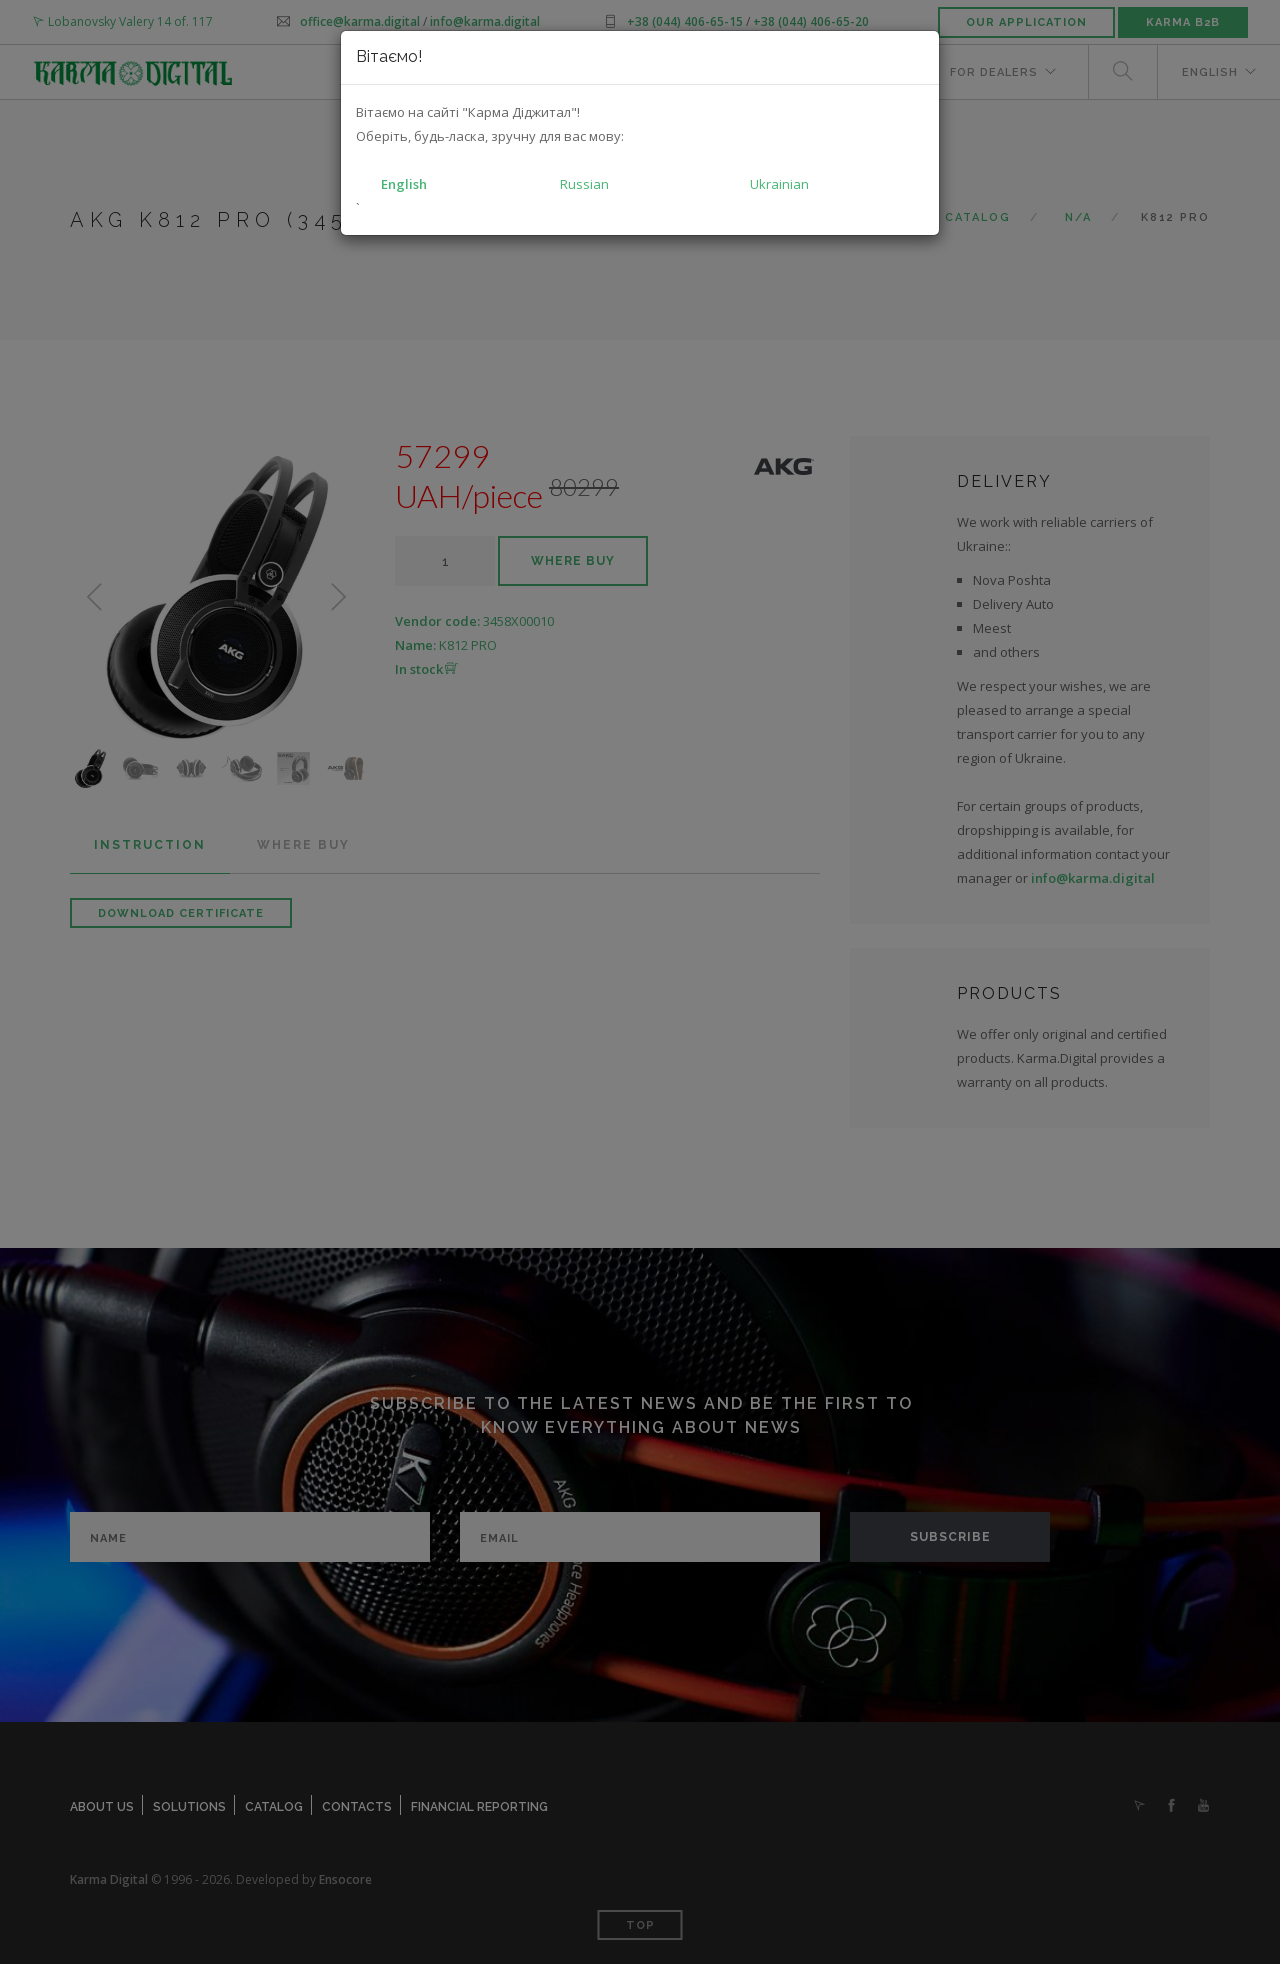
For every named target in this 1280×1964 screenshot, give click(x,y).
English (404, 184)
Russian (584, 184)
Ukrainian (779, 184)
